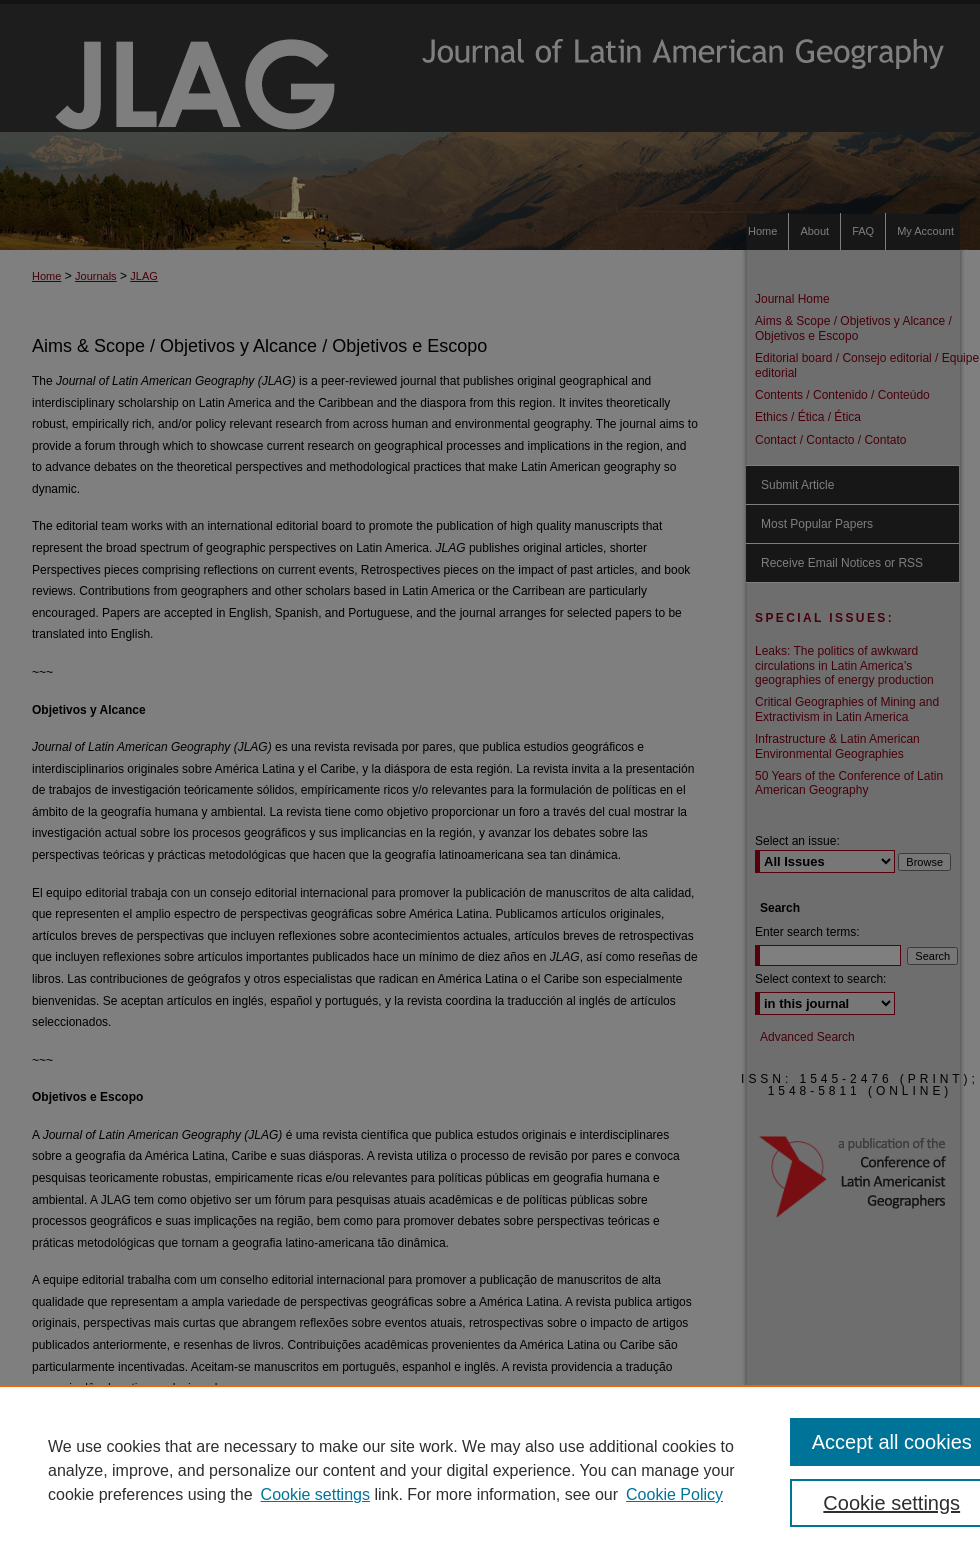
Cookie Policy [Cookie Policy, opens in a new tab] (674, 1494)
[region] (490, 1470)
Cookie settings (315, 1494)
